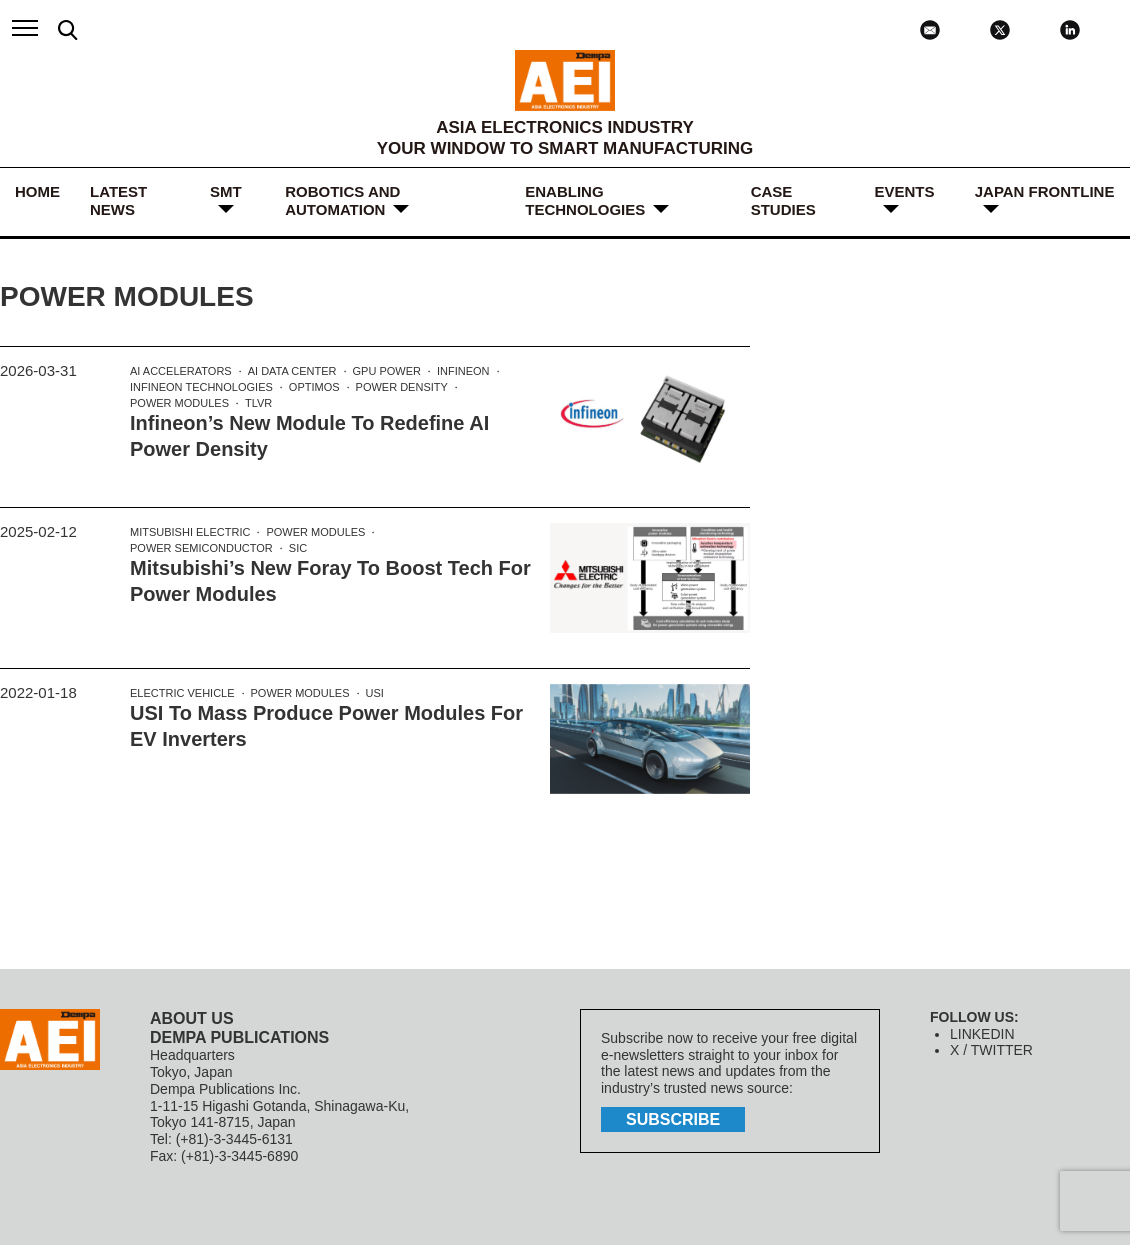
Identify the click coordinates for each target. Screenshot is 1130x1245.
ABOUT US (192, 1018)
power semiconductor (201, 548)
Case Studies (783, 200)
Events (905, 191)
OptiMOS (314, 387)
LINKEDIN (982, 1034)
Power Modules (179, 403)
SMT (226, 191)
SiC (298, 548)
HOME (37, 191)
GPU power (387, 371)
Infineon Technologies (201, 387)
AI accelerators (181, 371)
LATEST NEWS (118, 200)
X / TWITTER (991, 1050)
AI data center (292, 371)
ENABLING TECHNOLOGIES (585, 200)
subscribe (673, 1119)
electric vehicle (182, 693)
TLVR (258, 403)
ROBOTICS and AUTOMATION (342, 200)
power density (402, 387)
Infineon (463, 371)
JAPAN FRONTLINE (1045, 191)
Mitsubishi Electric (190, 532)
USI (375, 693)
